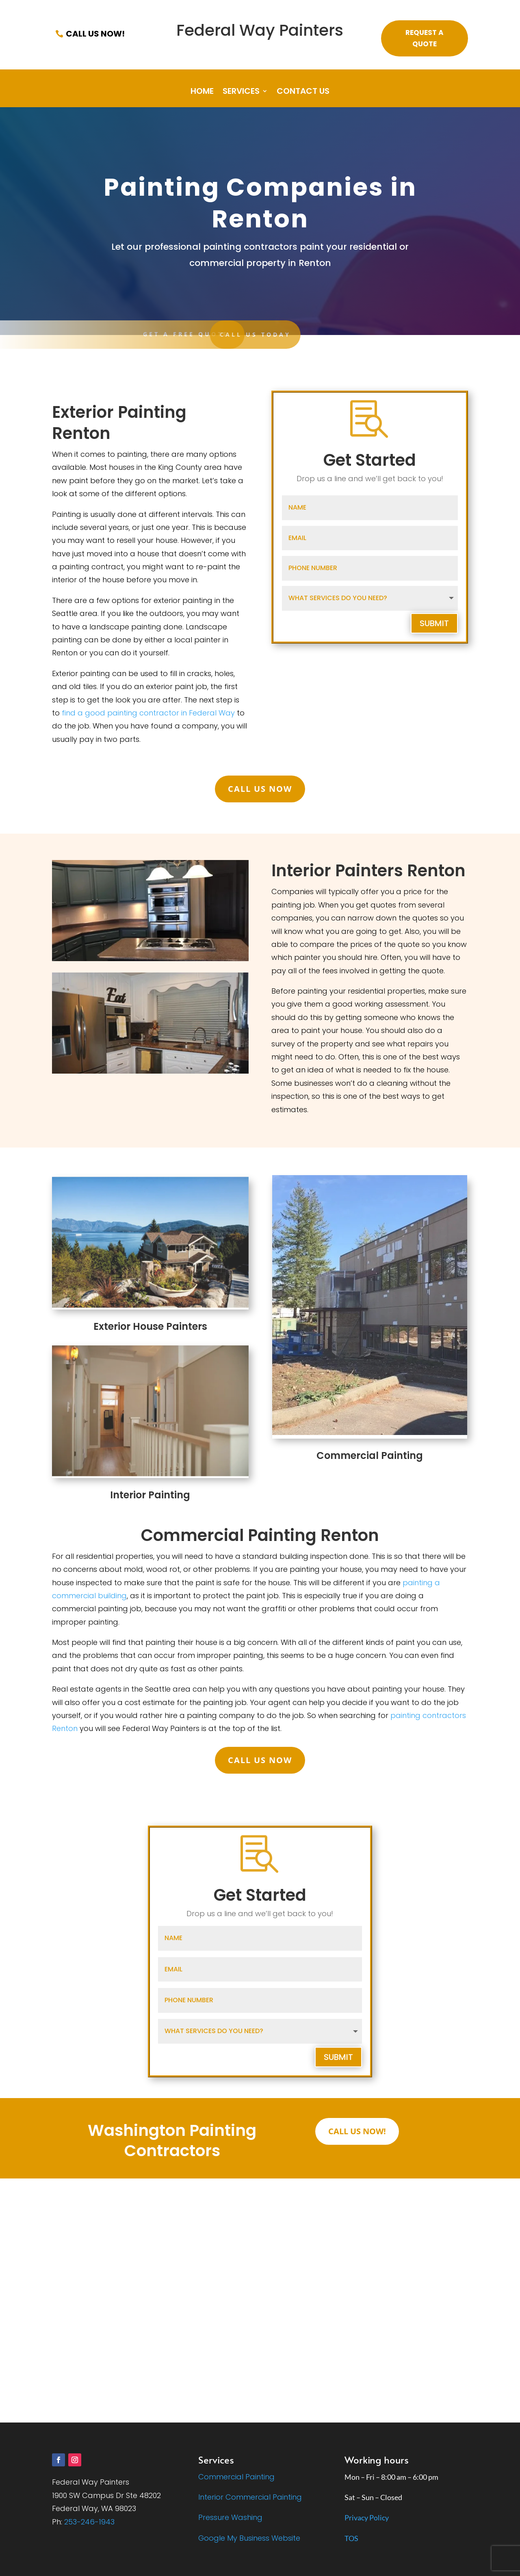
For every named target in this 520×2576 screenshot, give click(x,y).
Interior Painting (150, 1495)
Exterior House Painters (150, 1326)
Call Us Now (260, 788)
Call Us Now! (95, 33)
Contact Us (303, 92)
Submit (434, 623)
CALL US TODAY (134, 334)
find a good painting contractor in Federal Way (148, 713)
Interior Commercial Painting (250, 2497)
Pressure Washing (230, 2517)
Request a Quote (424, 38)
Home (202, 92)
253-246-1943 (89, 2522)
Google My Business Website (249, 2538)
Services (241, 92)
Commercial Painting (369, 1455)
